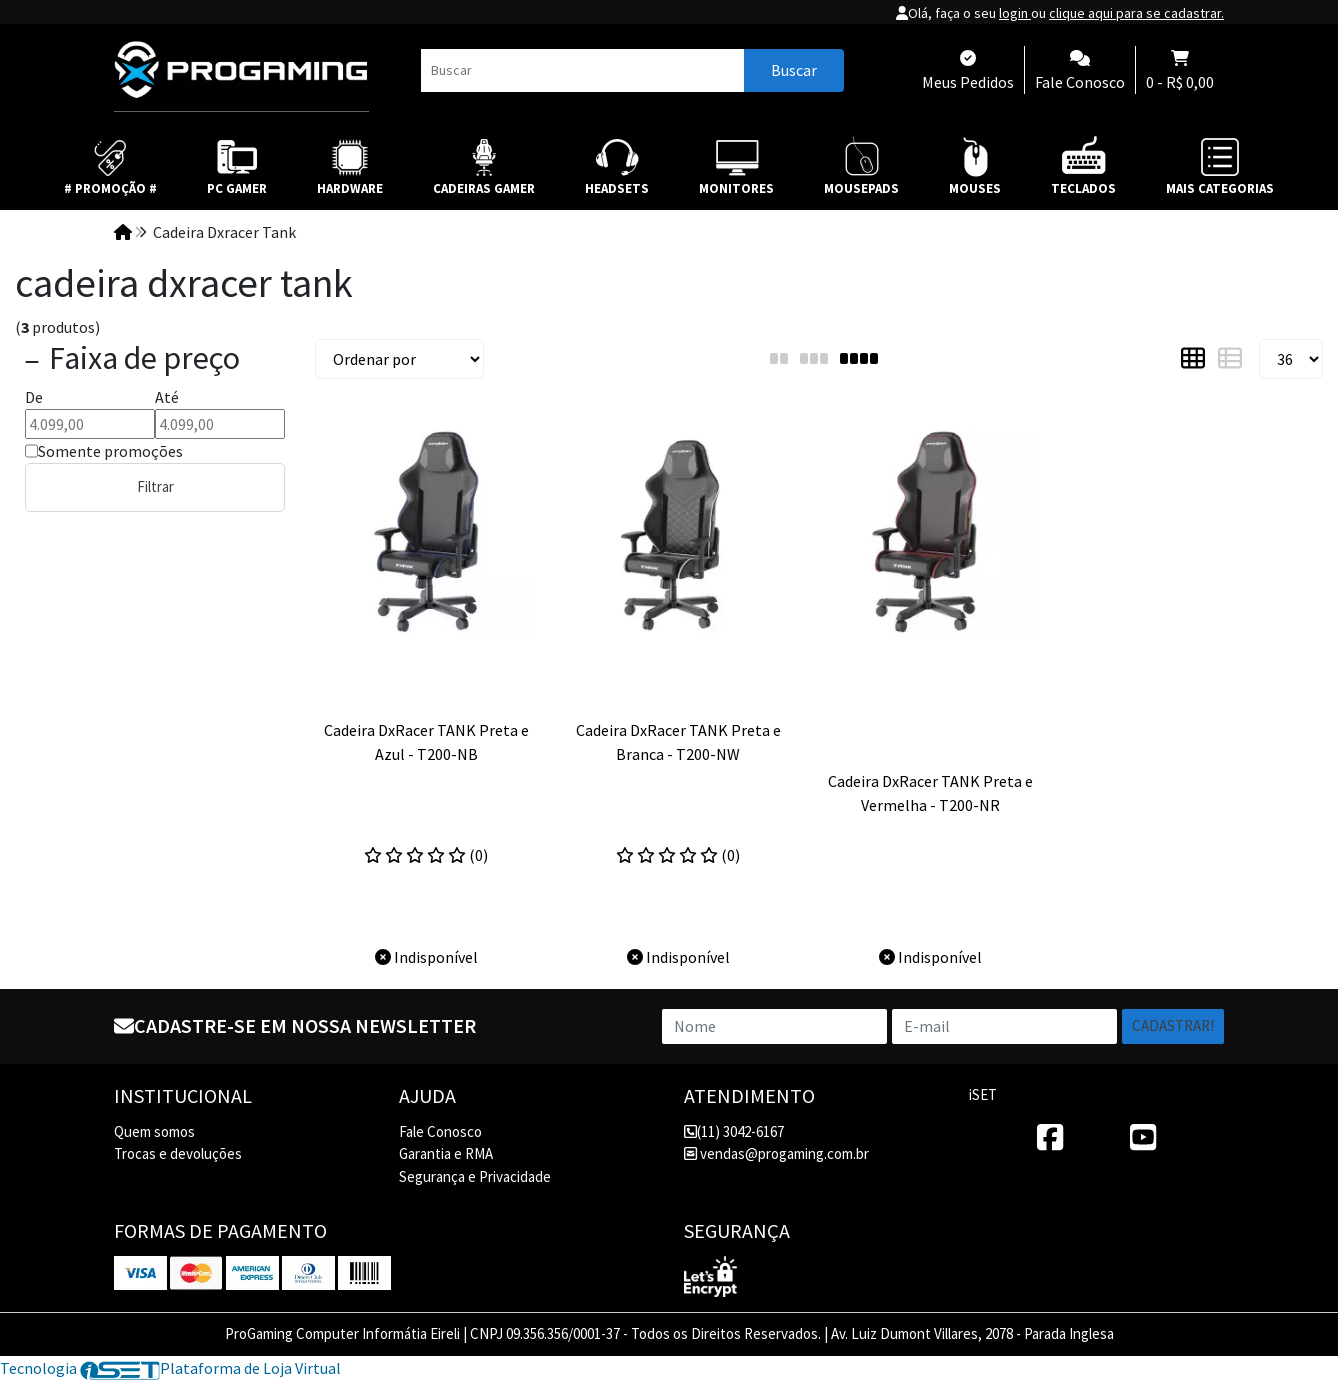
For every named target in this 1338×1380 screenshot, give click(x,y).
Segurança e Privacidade (475, 1176)
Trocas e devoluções (178, 1153)
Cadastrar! (1173, 1025)
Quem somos (154, 1131)
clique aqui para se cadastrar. (1136, 13)
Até (167, 397)
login (1015, 13)
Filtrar (155, 486)
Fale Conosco (440, 1131)
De (34, 397)
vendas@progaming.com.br (776, 1153)
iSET (983, 1094)
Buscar (794, 70)
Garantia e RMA (446, 1153)
